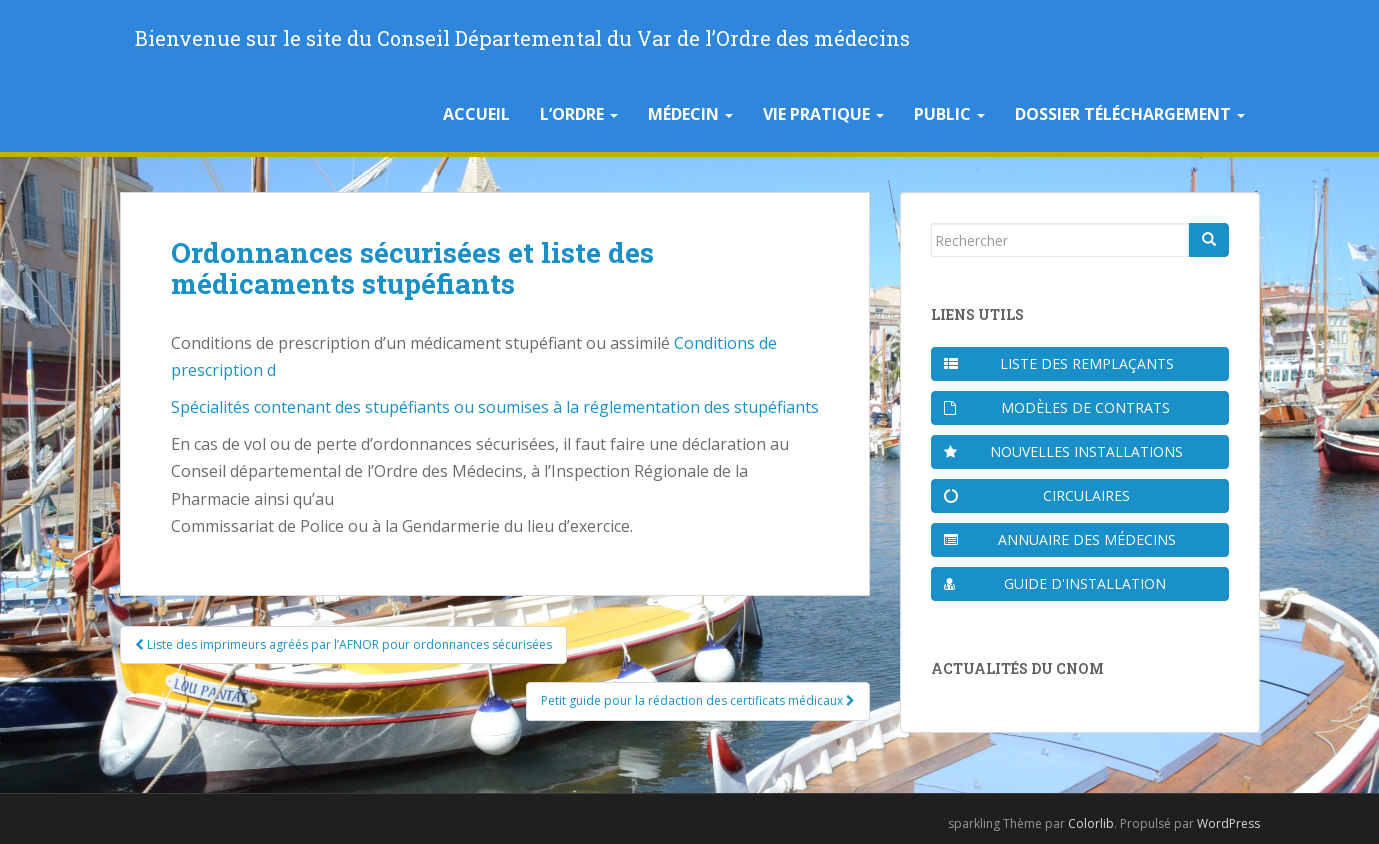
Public (949, 114)
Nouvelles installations (1063, 451)
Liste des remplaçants (1059, 363)
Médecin (690, 114)
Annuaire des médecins (1060, 539)
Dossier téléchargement (1130, 114)
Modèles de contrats (1057, 407)
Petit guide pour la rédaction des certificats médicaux (698, 700)
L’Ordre (579, 114)
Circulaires (1037, 495)
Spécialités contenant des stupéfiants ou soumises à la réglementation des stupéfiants (495, 407)
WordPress (1228, 823)
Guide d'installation (1055, 583)
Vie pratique (823, 114)
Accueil (476, 114)
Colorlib (1091, 823)
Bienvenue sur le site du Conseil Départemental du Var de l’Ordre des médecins (522, 38)
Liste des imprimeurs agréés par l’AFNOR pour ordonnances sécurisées (343, 644)
